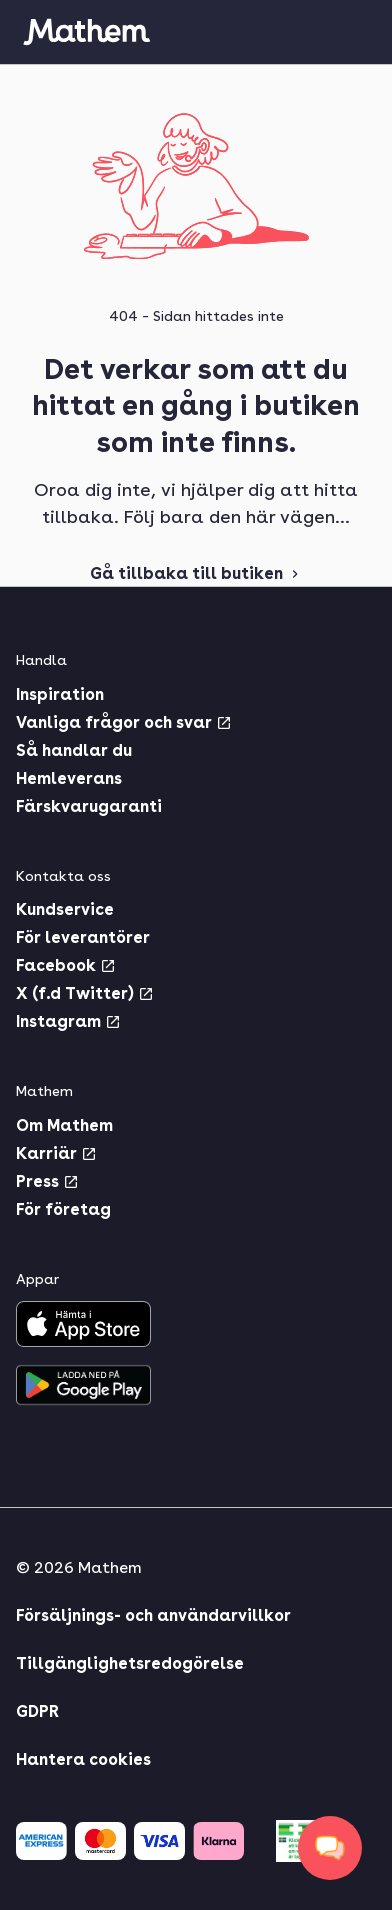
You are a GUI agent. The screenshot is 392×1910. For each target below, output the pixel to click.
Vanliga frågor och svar (124, 722)
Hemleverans (69, 778)
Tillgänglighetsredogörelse (130, 1663)
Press (47, 1181)
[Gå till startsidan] (86, 32)
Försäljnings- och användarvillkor (153, 1615)
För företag (63, 1209)
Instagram (68, 1021)
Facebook (66, 965)
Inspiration (60, 694)
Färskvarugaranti (89, 806)
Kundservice (65, 909)
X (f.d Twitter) (85, 993)
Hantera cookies (83, 1759)
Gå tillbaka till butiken (196, 573)
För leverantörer (83, 937)
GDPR (37, 1711)
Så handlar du (74, 750)
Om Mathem (64, 1125)
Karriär (56, 1153)
